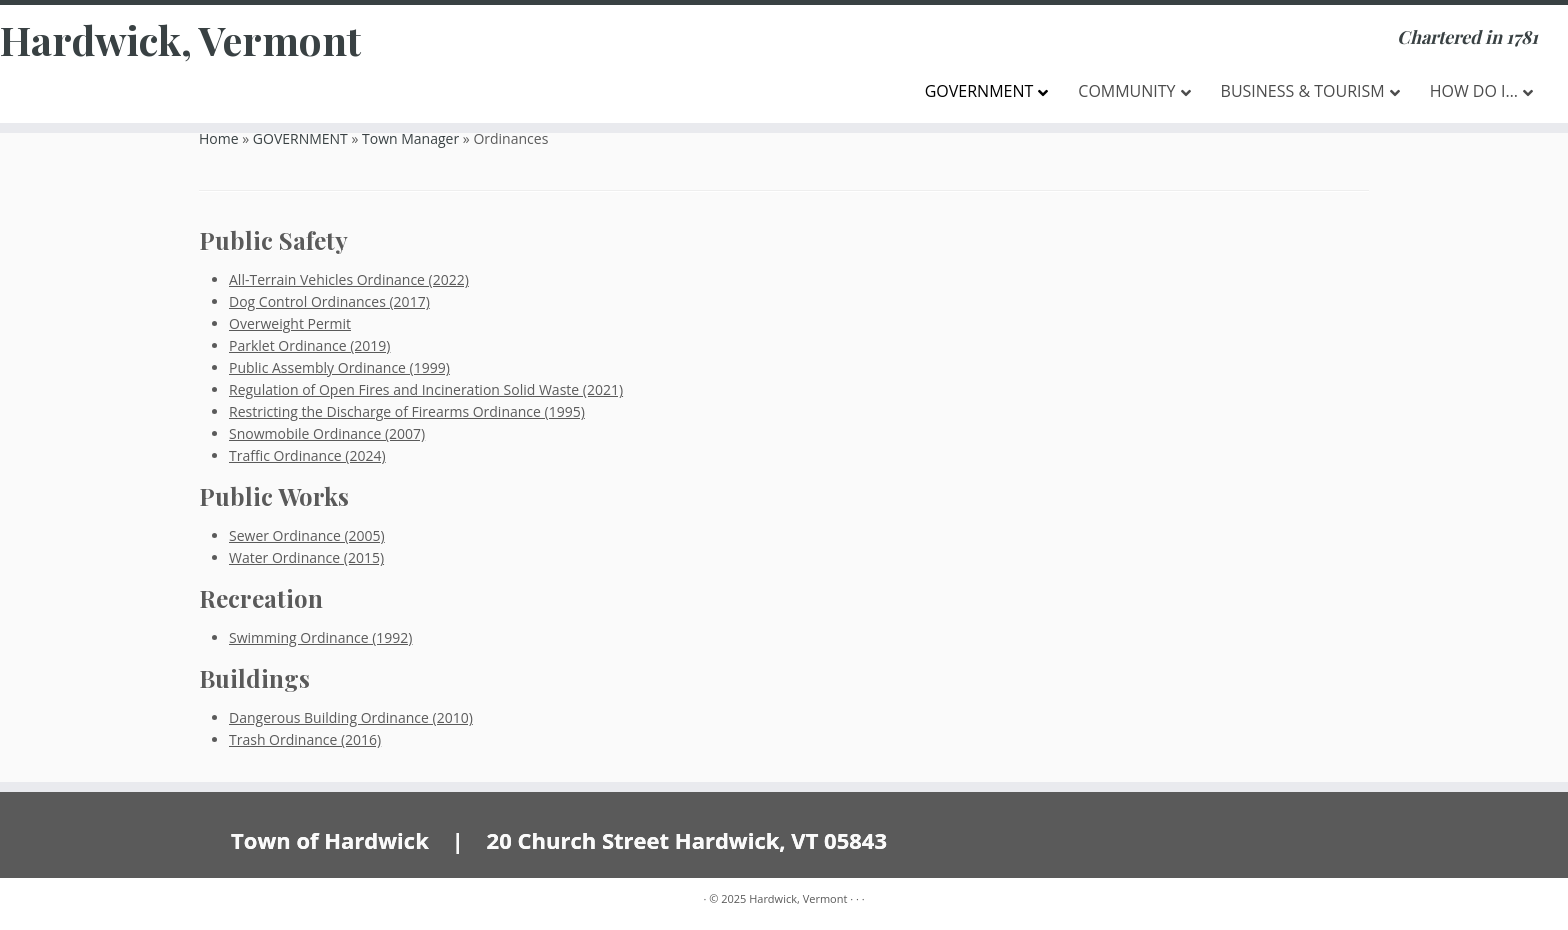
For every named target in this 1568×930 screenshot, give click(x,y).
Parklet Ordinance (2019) (309, 345)
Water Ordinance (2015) (306, 557)
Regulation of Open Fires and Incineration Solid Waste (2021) (426, 389)
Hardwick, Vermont (180, 40)
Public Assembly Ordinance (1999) (339, 367)
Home (219, 138)
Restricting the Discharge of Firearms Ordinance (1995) (407, 411)
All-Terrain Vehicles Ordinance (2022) (349, 279)
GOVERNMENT (300, 138)
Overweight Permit (290, 323)
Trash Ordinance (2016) (305, 739)
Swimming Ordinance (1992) (320, 637)
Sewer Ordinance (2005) (307, 535)
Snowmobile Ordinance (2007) (327, 433)
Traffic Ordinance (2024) (307, 455)
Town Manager (410, 138)
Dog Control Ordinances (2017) (329, 301)
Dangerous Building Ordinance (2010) (351, 717)
